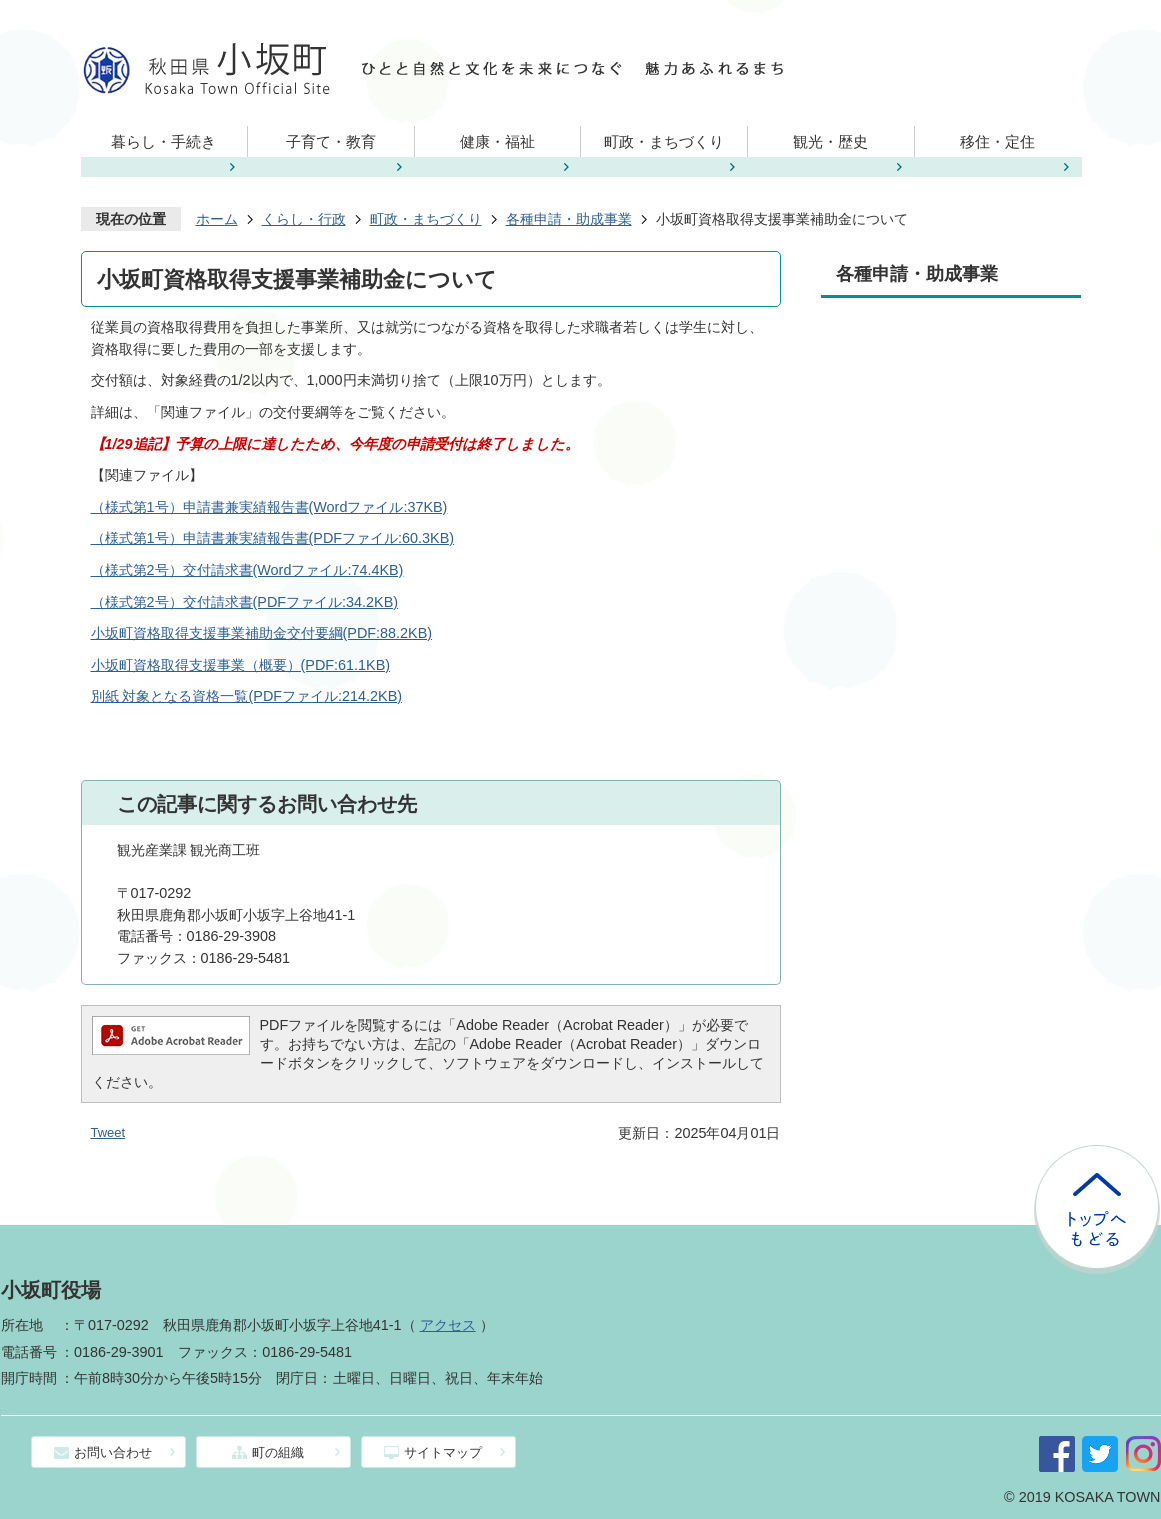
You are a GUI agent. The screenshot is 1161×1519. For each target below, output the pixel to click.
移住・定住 (997, 141)
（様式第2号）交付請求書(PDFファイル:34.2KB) (245, 602)
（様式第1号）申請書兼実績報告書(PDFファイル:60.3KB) (273, 538)
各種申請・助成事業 (569, 219)
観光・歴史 (830, 141)
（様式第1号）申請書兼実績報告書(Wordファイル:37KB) (269, 507)
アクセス (448, 1325)
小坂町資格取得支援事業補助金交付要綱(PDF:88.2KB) (262, 633)
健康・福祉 (497, 141)
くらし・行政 (304, 219)
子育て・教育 (331, 141)
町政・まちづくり (664, 141)
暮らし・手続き (163, 141)
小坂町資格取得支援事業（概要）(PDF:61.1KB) (241, 665)
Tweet (108, 1132)
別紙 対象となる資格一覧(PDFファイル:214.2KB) (247, 696)
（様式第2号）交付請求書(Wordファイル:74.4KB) (247, 570)
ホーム (217, 219)
